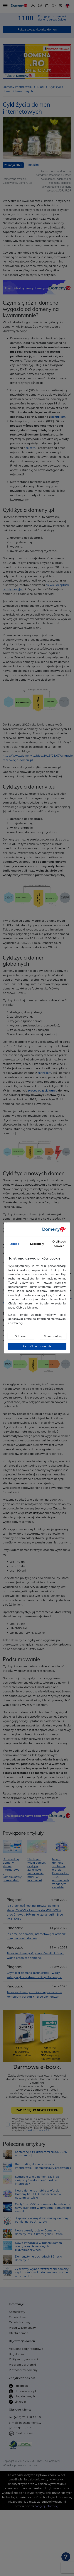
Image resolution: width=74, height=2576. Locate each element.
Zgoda (14, 1244)
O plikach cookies (59, 1244)
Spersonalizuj (53, 1336)
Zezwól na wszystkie (37, 1346)
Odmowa (21, 1336)
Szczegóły (37, 1244)
